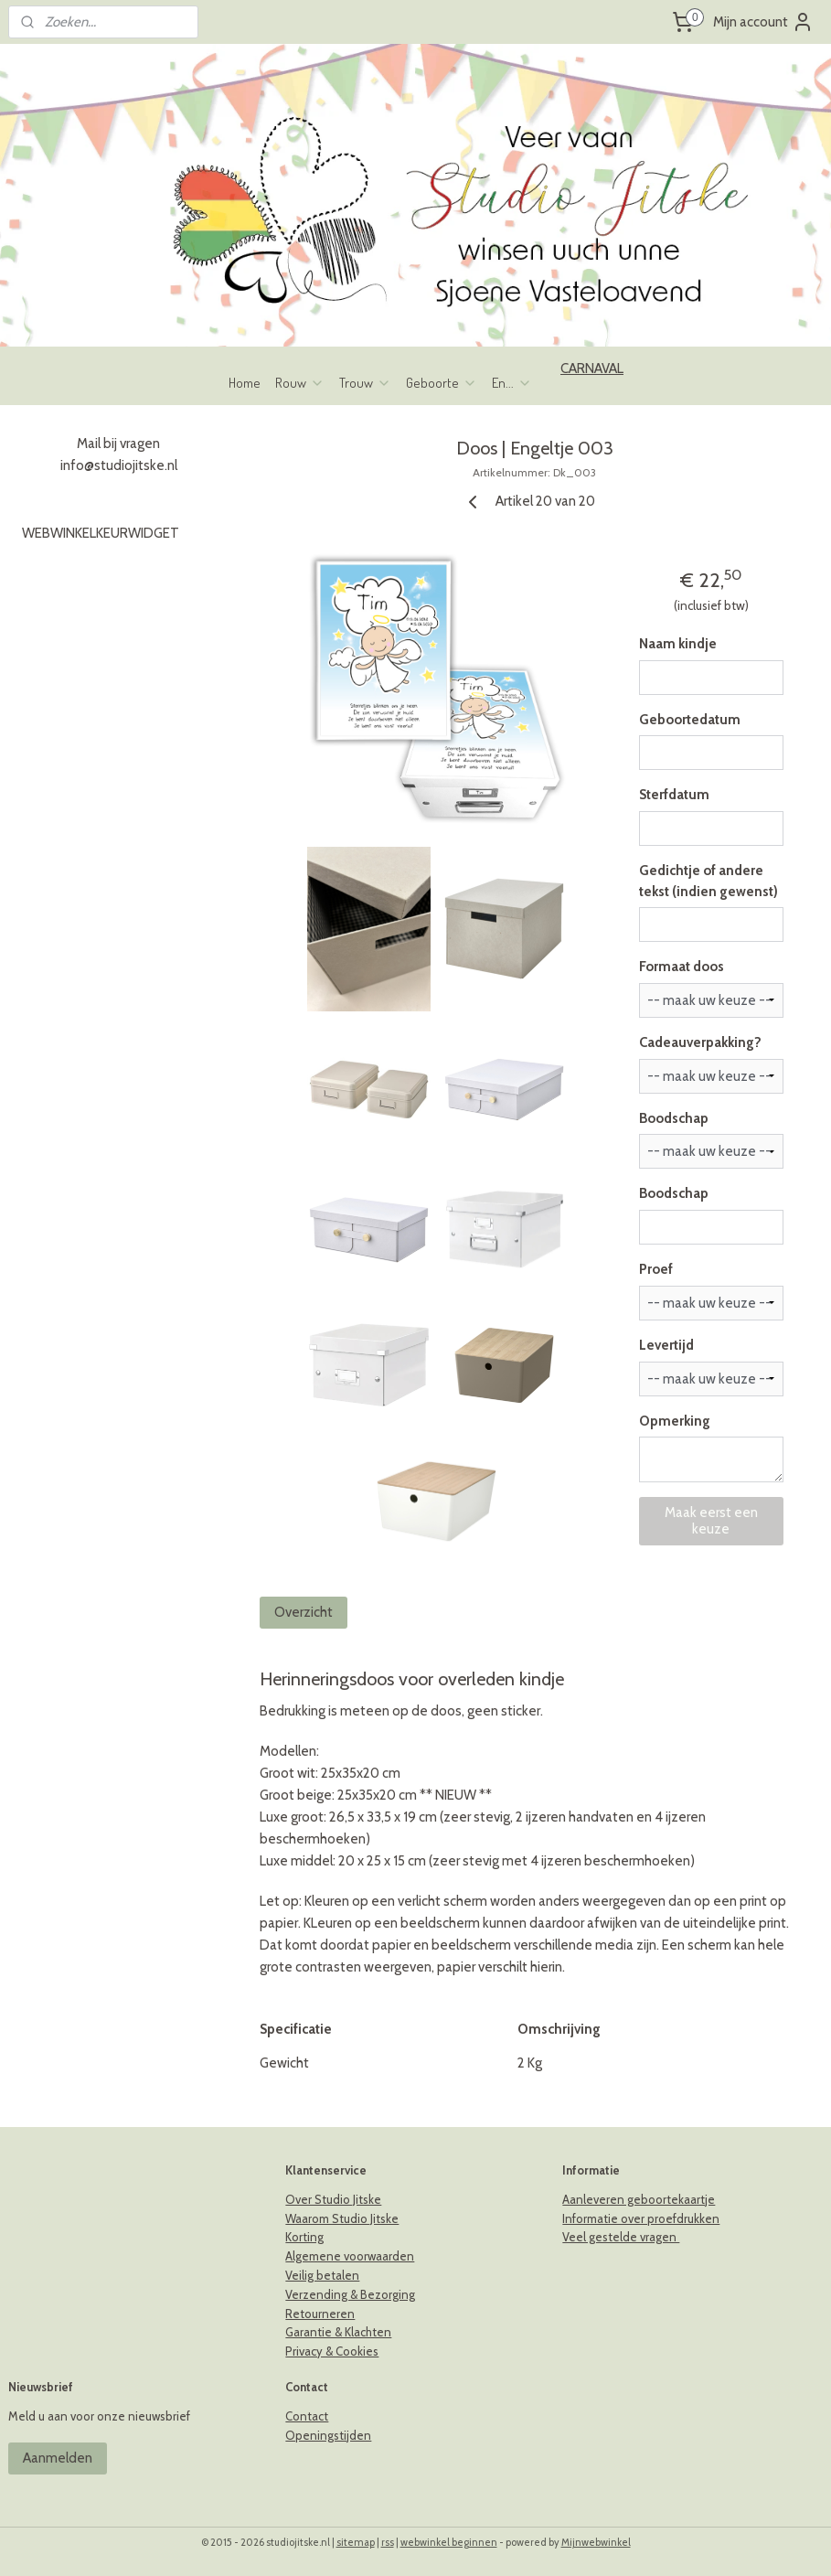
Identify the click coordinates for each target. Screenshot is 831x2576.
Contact (306, 2416)
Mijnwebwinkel (596, 2542)
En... (512, 382)
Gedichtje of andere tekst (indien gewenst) (707, 881)
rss (387, 2542)
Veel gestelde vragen (620, 2236)
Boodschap (673, 1118)
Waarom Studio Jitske (342, 2218)
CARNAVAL (591, 368)
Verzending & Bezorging (350, 2294)
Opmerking (673, 1421)
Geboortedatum (689, 719)
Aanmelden (57, 2458)
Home (245, 382)
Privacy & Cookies (331, 2351)
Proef (655, 1270)
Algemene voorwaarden (349, 2256)
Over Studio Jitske (333, 2199)
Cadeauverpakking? (699, 1042)
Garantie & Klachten (338, 2332)
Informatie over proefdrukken (640, 2218)
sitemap (355, 2542)
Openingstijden (328, 2435)
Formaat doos (680, 967)
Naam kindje (677, 644)
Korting (304, 2236)
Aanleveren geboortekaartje (638, 2199)
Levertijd (665, 1345)
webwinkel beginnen (448, 2542)
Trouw (365, 382)
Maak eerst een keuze (710, 1521)
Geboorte (441, 382)
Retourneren (320, 2313)
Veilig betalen (322, 2275)
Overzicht (303, 1612)
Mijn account (763, 22)
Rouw (300, 382)
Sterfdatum (673, 795)
